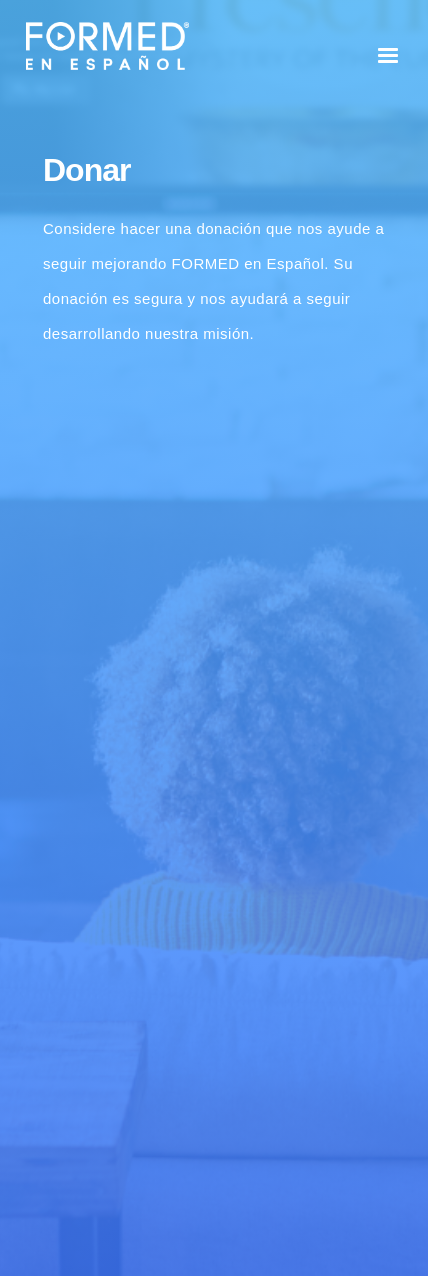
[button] (388, 56)
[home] (102, 46)
